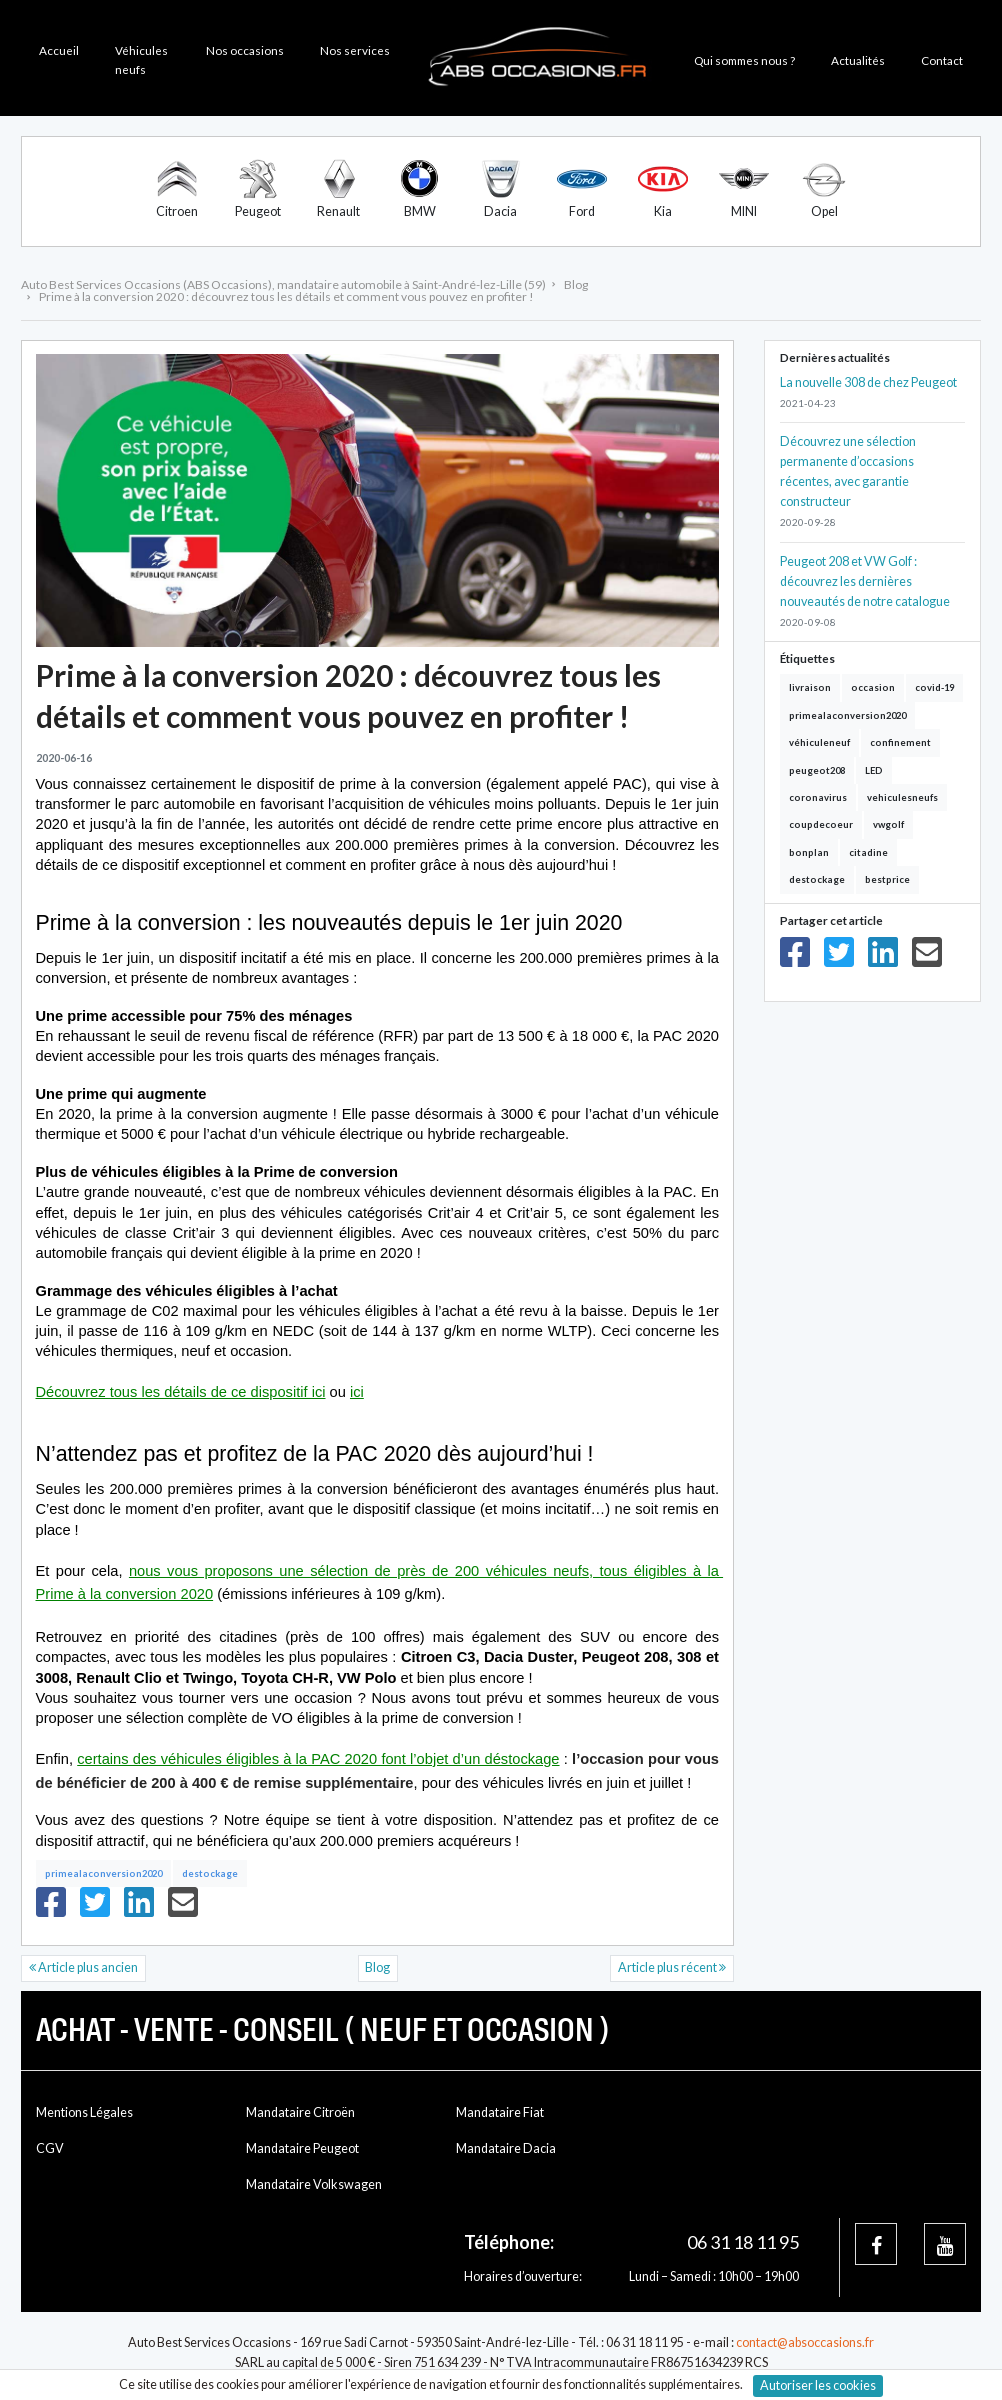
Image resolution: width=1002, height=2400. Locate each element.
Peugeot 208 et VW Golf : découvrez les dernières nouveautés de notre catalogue (865, 581)
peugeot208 (817, 770)
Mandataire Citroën (300, 2112)
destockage (210, 1873)
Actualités (858, 60)
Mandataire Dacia (506, 2148)
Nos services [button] (355, 50)
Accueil (59, 50)
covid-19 (934, 687)
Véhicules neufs (141, 59)
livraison (810, 687)
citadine (868, 852)
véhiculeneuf (819, 742)
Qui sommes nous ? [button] (744, 60)
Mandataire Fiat (500, 2112)
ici (357, 1392)
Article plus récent (672, 1967)
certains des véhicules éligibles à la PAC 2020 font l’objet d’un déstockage (318, 1759)
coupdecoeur (821, 824)
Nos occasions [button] (245, 50)
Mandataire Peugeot (302, 2148)
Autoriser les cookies (818, 2385)
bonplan (809, 852)
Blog (377, 1967)
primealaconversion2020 (103, 1873)
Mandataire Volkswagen (314, 2184)
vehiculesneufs (902, 797)
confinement (900, 742)
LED (874, 770)
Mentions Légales (84, 2112)
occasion (873, 687)
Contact (942, 60)
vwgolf (888, 824)
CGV (50, 2148)
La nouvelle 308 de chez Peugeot (868, 382)
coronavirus (818, 797)
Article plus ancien (83, 1967)
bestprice (887, 879)
